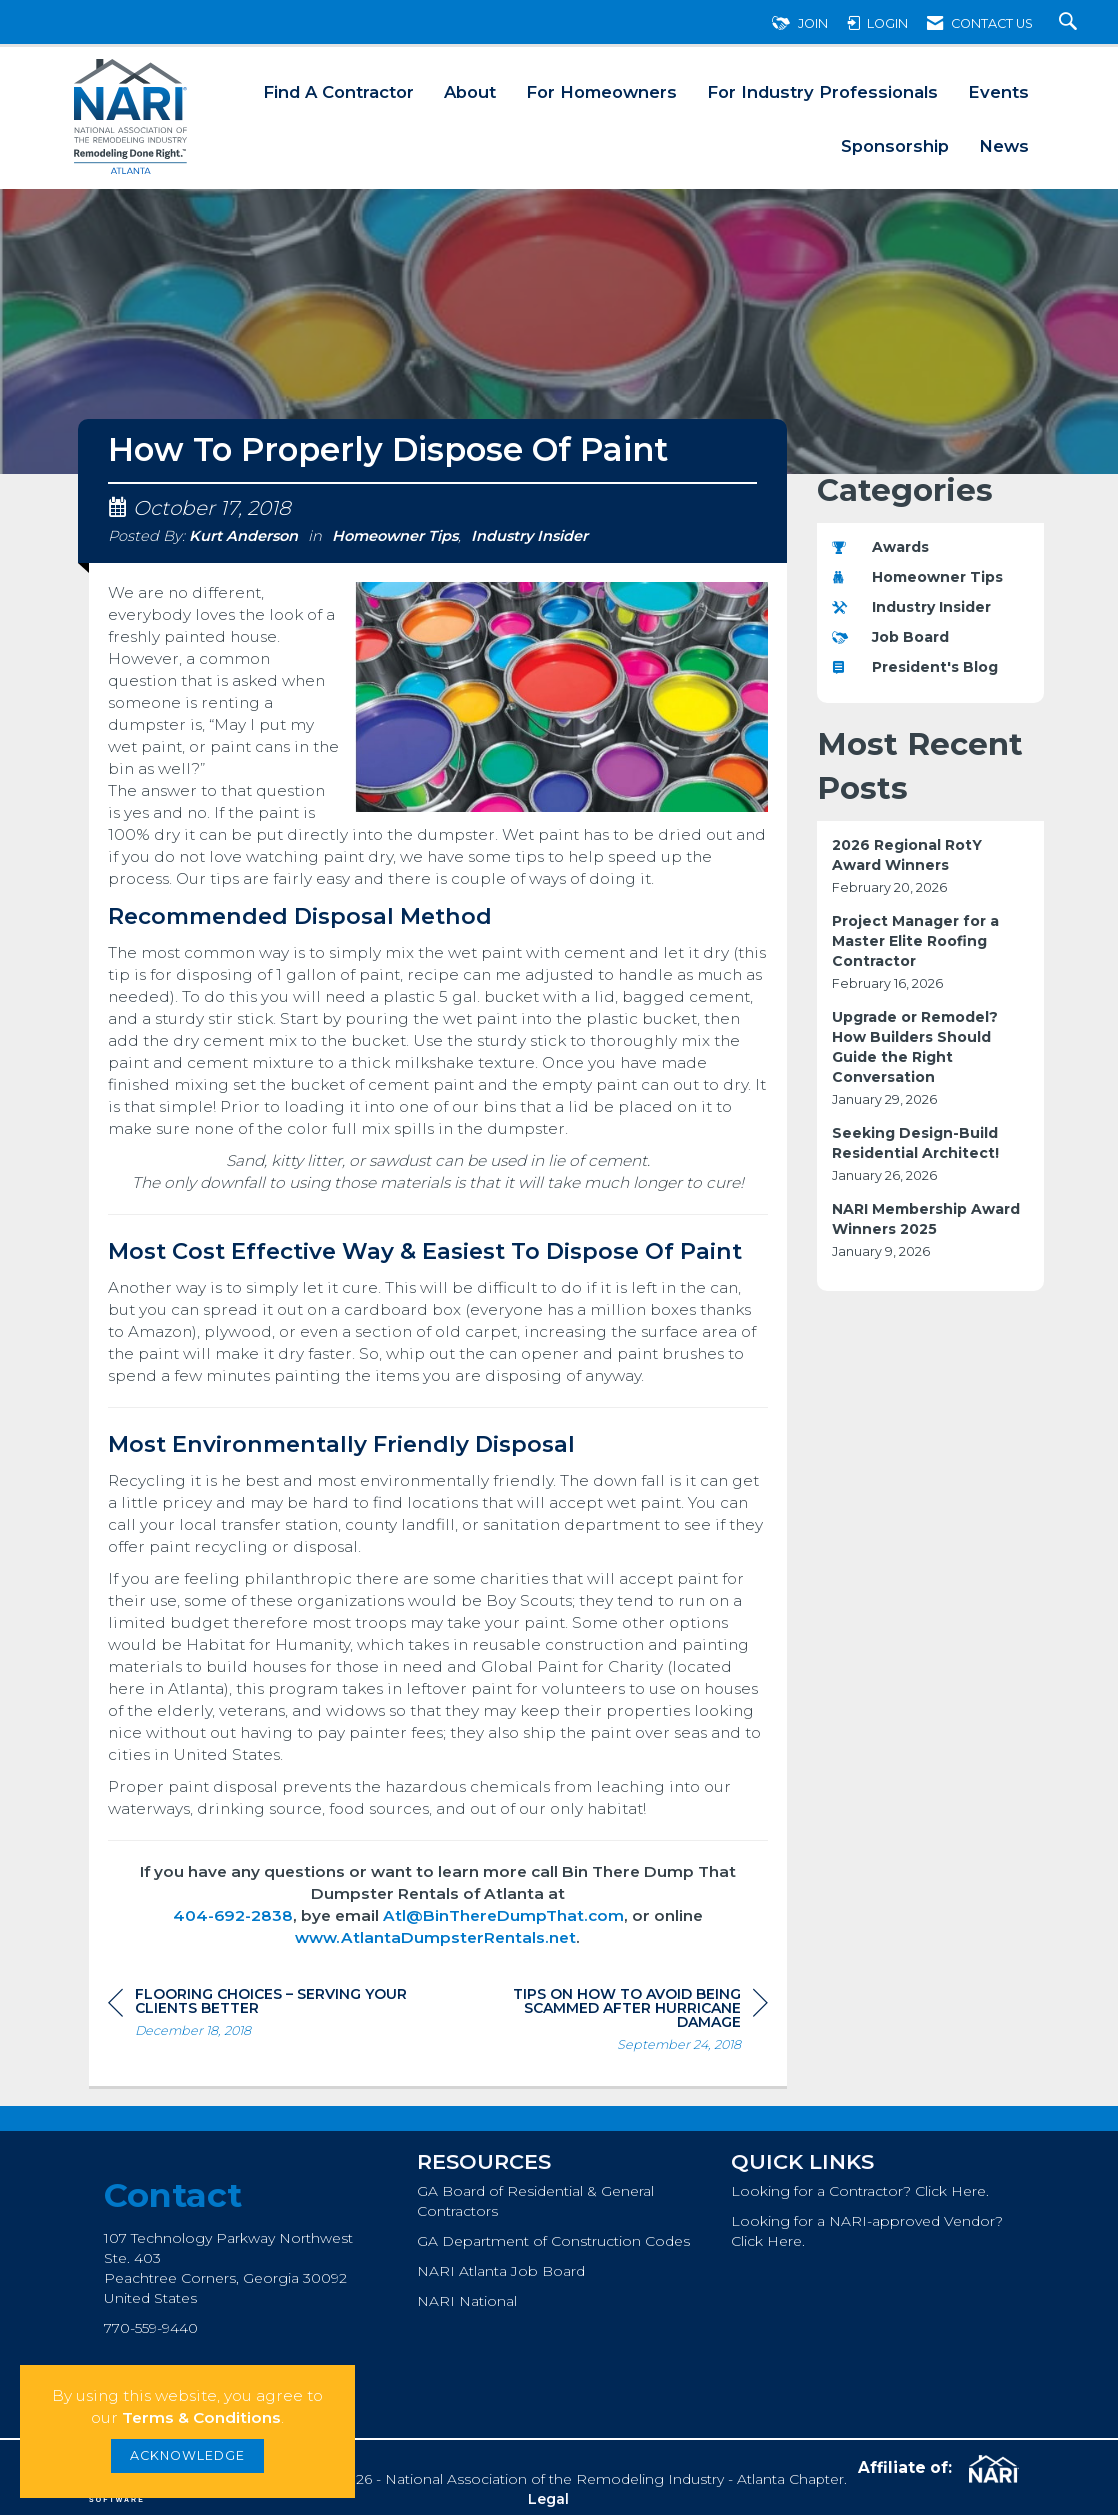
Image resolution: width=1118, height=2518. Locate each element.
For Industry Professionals (822, 92)
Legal (548, 2502)
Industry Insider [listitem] (911, 607)
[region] (618, 2025)
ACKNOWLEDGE (187, 2455)
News (1004, 146)
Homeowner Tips (395, 539)
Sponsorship (895, 146)
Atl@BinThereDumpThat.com (503, 1918)
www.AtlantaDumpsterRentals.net (435, 1940)
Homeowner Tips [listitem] (917, 577)
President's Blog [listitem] (915, 667)
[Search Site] (1070, 23)
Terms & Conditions (201, 2417)
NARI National (467, 2304)
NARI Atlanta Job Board (501, 2274)
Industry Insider (529, 539)
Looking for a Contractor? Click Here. (860, 2194)
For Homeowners (601, 92)
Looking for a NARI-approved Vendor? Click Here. (867, 2234)
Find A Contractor (338, 92)
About (470, 92)
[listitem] (931, 866)
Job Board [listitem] (890, 637)
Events (998, 92)
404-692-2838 (233, 1918)
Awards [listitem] (880, 547)
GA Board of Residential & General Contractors (535, 2204)
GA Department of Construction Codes (553, 2244)
